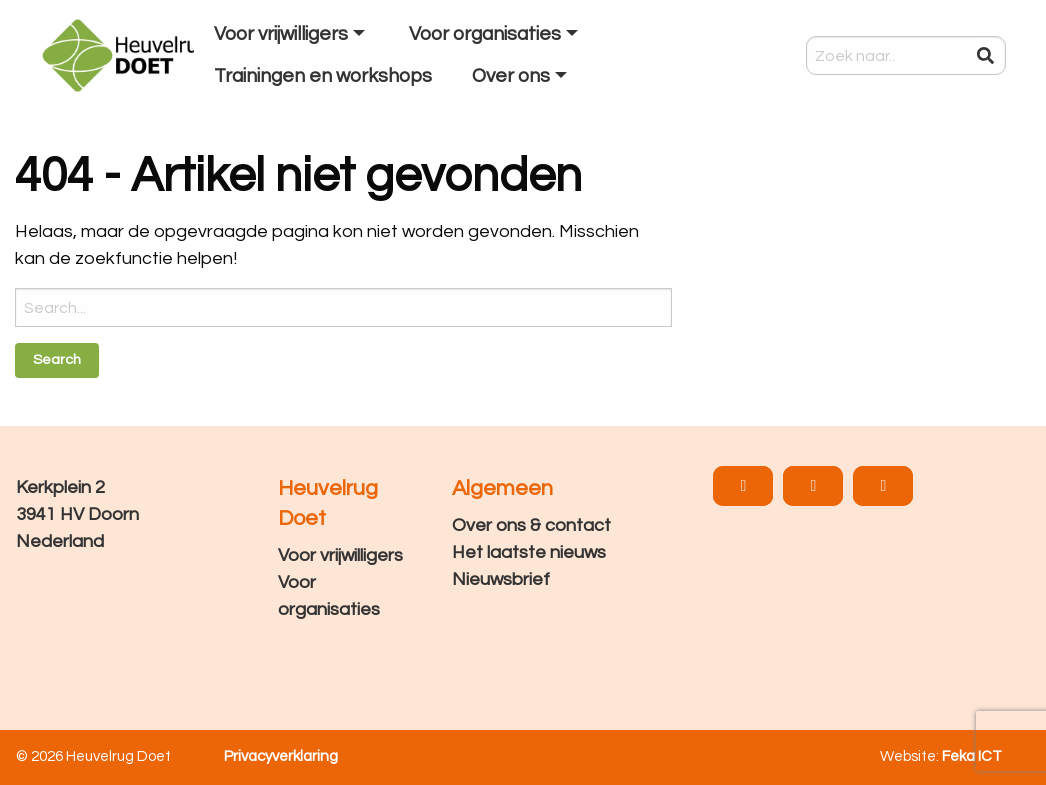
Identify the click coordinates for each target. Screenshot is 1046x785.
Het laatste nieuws (529, 552)
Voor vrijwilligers (281, 34)
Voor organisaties (485, 34)
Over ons (511, 76)
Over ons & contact (531, 525)
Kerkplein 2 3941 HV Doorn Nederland (77, 514)
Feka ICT (972, 756)
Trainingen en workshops (323, 76)
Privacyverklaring (281, 756)
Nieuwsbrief (501, 579)
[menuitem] (291, 35)
